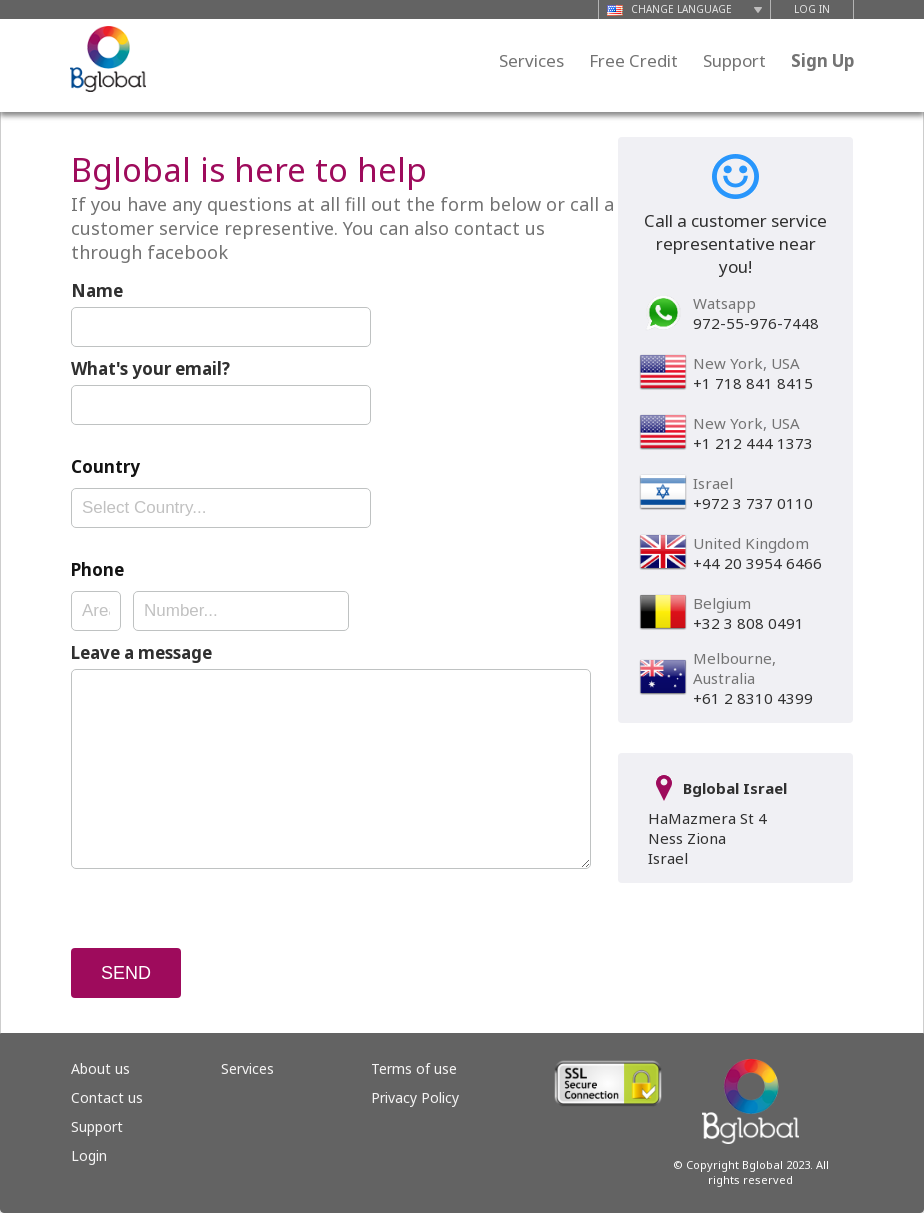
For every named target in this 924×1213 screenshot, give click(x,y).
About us (100, 1068)
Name (97, 290)
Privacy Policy (415, 1097)
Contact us (107, 1097)
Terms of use (414, 1068)
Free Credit (633, 60)
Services (531, 60)
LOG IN (812, 9)
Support (734, 60)
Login (89, 1155)
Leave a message (141, 652)
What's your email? (150, 368)
